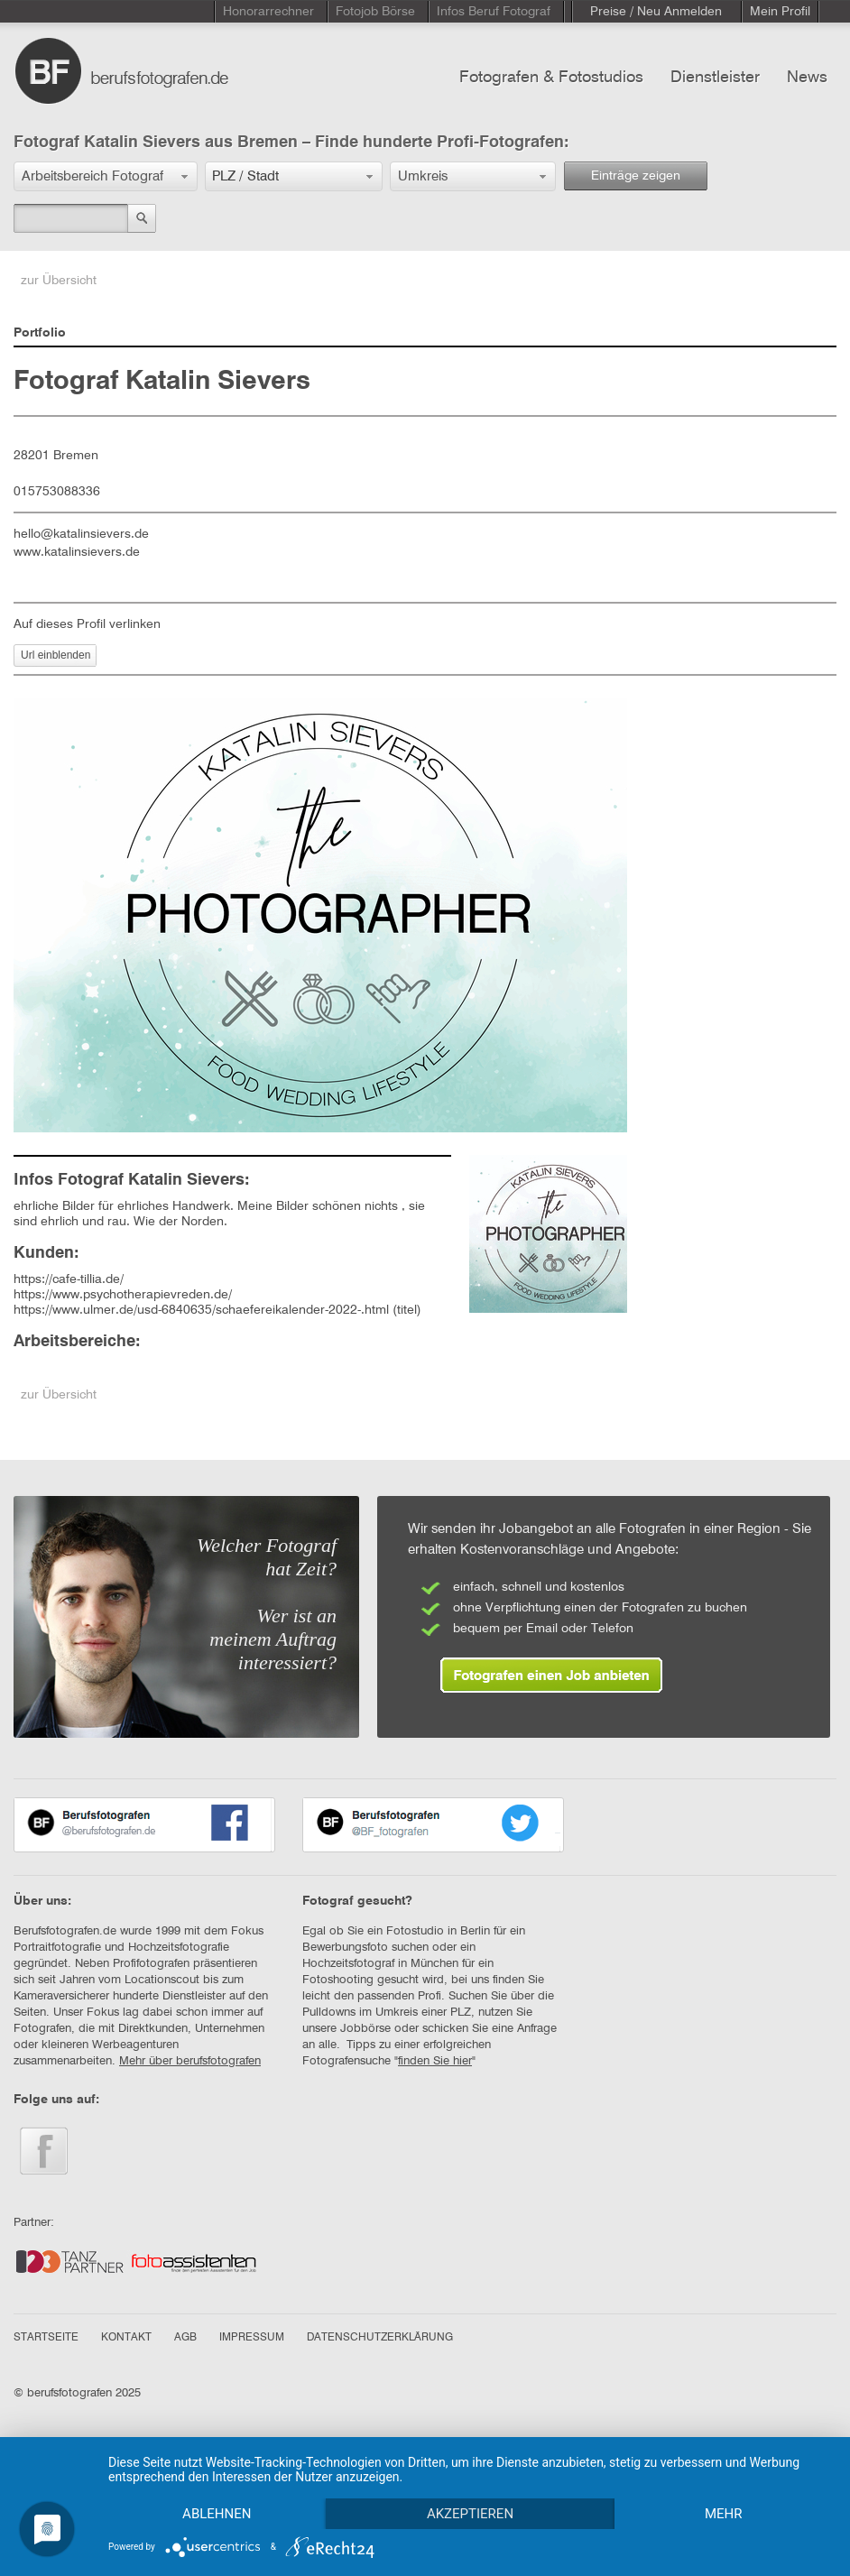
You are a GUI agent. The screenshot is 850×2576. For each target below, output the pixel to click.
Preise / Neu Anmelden (656, 11)
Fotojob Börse (375, 11)
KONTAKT (126, 2337)
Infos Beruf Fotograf (493, 11)
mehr (724, 2514)
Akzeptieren (470, 2514)
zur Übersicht (59, 280)
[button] (106, 176)
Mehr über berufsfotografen (190, 2061)
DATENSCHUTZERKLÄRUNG (380, 2337)
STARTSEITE (46, 2337)
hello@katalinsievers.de (81, 534)
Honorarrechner (268, 11)
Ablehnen (216, 2514)
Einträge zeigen (635, 176)
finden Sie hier (435, 2061)
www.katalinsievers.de (77, 552)
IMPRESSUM (251, 2337)
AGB (185, 2337)
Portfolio (40, 333)
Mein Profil (780, 11)
